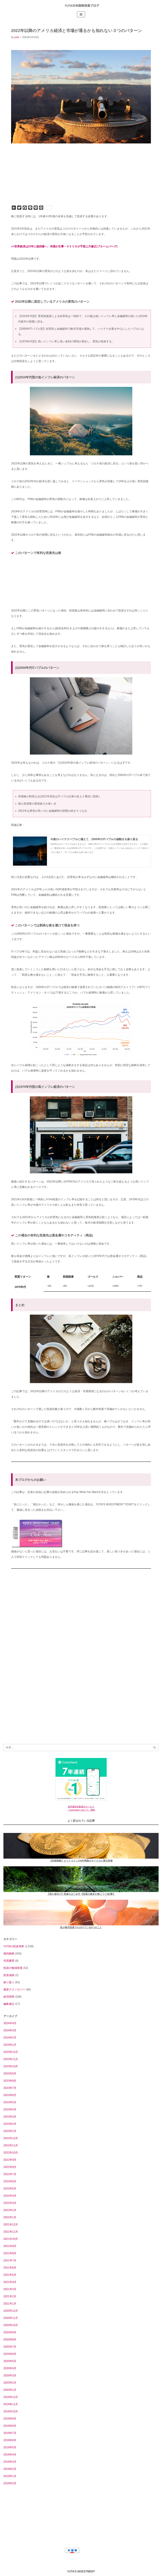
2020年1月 (10, 2390)
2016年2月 (10, 2484)
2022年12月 (10, 2139)
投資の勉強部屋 (13, 1968)
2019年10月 (10, 2412)
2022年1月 (10, 2218)
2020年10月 (10, 2326)
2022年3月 (10, 2203)
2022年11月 (10, 2146)
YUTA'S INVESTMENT (81, 2572)
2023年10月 (10, 2067)
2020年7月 (10, 2347)
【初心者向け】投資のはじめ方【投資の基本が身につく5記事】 (81, 1894)
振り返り (8, 1983)
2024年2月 (10, 2038)
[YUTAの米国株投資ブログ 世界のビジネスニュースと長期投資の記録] (81, 5)
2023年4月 (10, 2110)
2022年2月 (10, 2211)
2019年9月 (10, 2419)
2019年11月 (10, 2405)
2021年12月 (10, 2225)
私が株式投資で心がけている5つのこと (81, 1928)
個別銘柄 (8, 1954)
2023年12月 (10, 2052)
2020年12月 (10, 2311)
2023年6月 (10, 2095)
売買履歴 (8, 1961)
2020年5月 (10, 2361)
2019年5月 (10, 2448)
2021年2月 (10, 2297)
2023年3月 (10, 2117)
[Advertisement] (81, 179)
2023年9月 (10, 2074)
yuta (16, 37)
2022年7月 (10, 2175)
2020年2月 (10, 2383)
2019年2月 (10, 2469)
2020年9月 (10, 2333)
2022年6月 (10, 2182)
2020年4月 (10, 2369)
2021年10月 (10, 2239)
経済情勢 (8, 1997)
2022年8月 (10, 2167)
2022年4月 (10, 2196)
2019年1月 (10, 2477)
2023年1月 (10, 2131)
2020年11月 (10, 2318)
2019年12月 (10, 2397)
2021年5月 (10, 2275)
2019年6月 (10, 2441)
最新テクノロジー (14, 1990)
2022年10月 (10, 2153)
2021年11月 (10, 2232)
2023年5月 (10, 2103)
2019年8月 (10, 2426)
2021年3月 (10, 2290)
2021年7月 (10, 2261)
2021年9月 (10, 2246)
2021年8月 (10, 2254)
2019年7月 (10, 2433)
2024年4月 (10, 2024)
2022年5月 (10, 2189)
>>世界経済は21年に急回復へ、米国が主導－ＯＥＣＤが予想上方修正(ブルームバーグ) (64, 246)
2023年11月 (10, 2060)
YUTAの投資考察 (13, 1947)
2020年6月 (10, 2354)
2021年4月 (10, 2282)
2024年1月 (10, 2045)
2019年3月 (10, 2462)
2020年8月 (10, 2340)
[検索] (77, 1748)
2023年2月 (10, 2124)
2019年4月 (10, 2455)
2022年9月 (10, 2160)
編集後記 (8, 2004)
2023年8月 (10, 2081)
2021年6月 (10, 2268)
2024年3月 (10, 2031)
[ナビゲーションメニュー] (81, 14)
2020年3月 (10, 2376)
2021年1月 (10, 2304)
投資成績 (8, 1975)
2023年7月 (10, 2088)
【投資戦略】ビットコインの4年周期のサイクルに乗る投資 (81, 1861)
